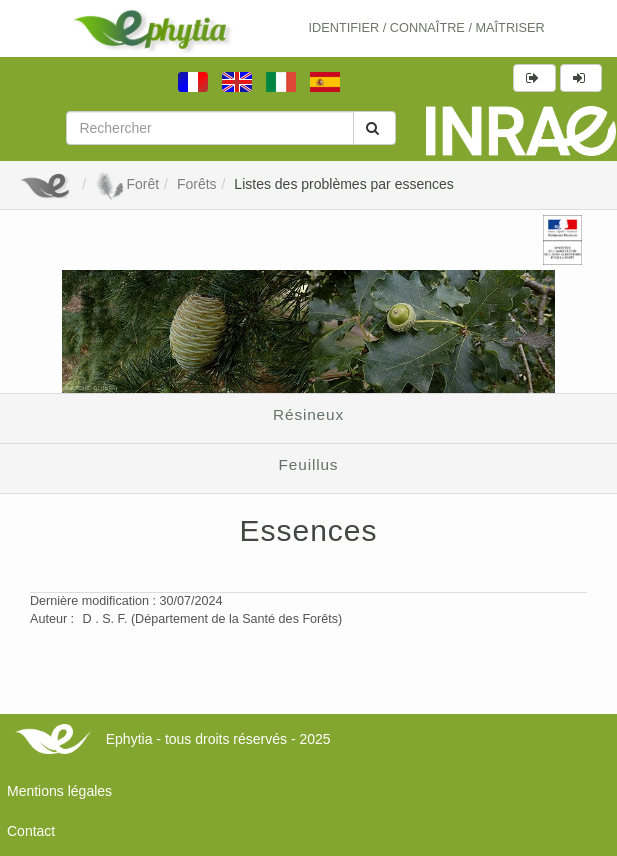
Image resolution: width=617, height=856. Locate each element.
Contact (31, 831)
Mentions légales (59, 791)
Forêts (197, 184)
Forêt (127, 184)
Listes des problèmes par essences (343, 184)
